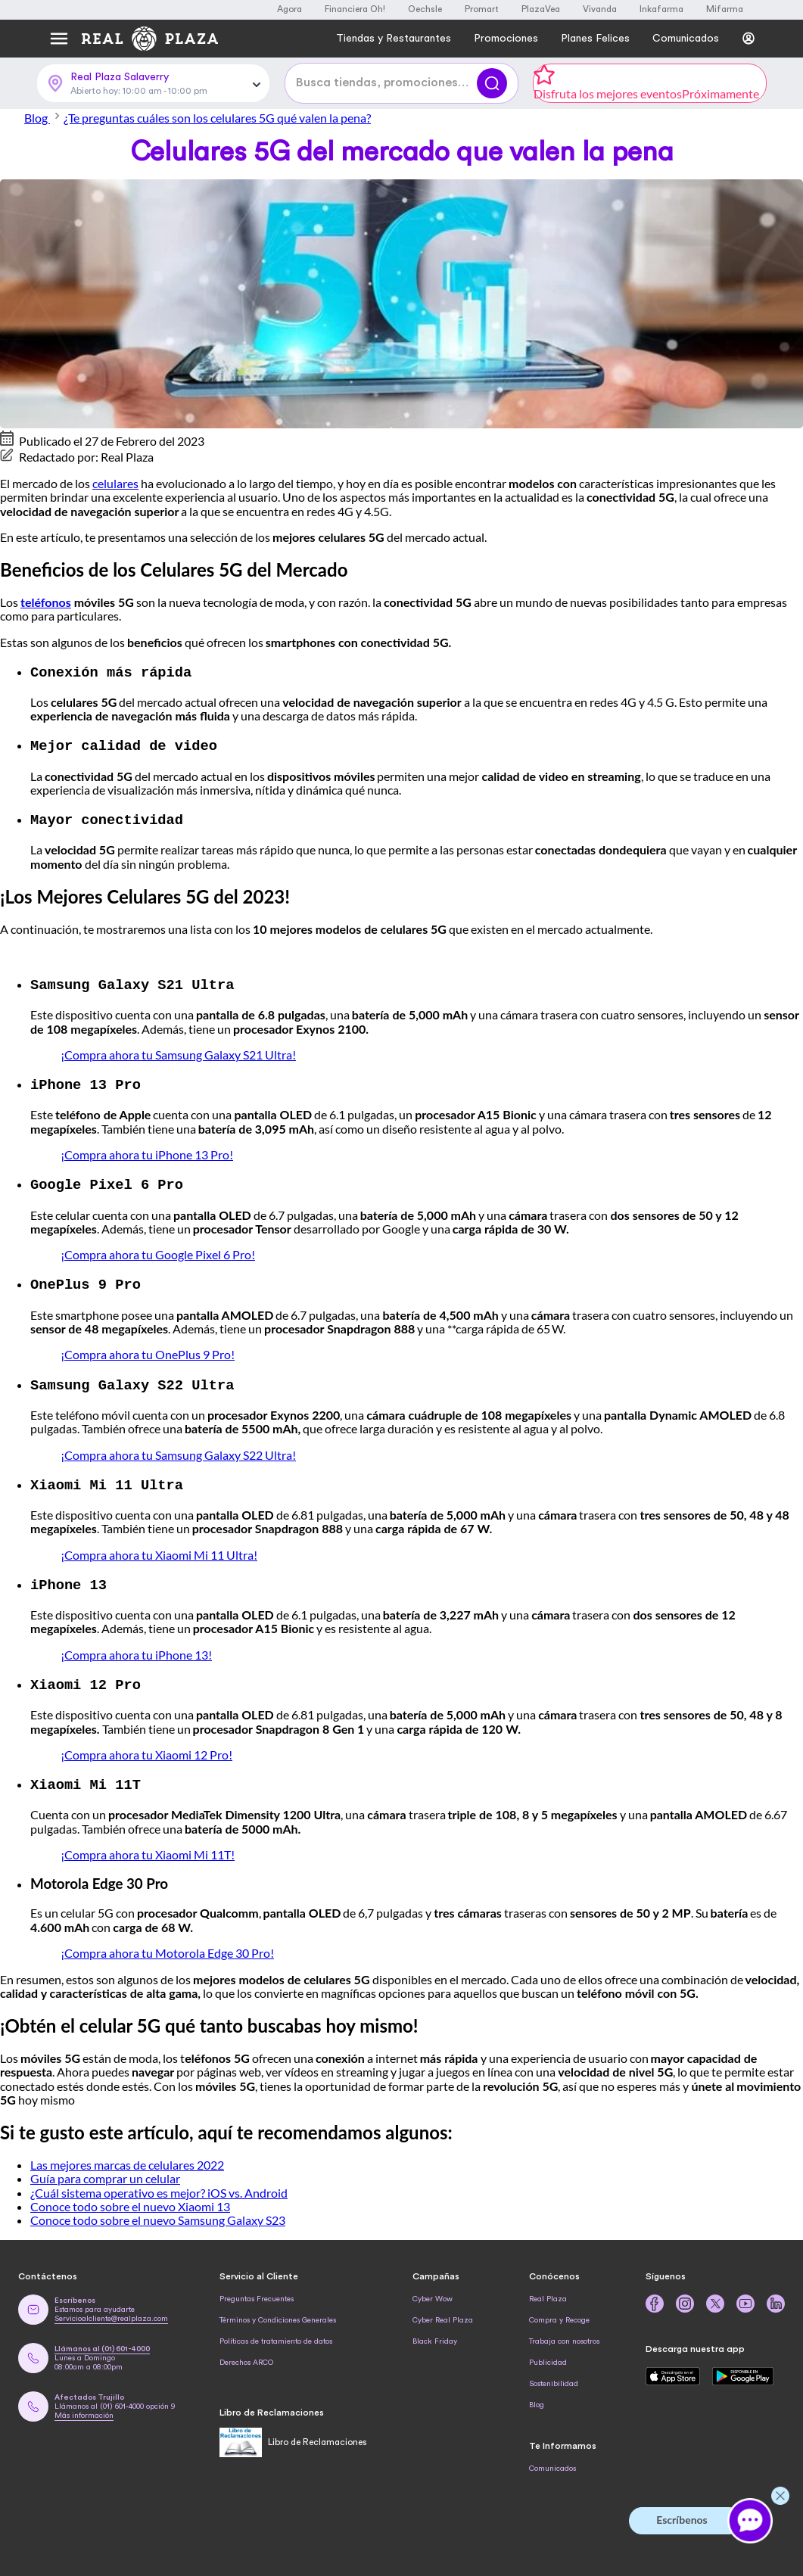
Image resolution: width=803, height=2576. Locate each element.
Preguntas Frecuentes (256, 2290)
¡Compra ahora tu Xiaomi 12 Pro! (146, 1746)
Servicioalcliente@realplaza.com (111, 2309)
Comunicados (552, 2459)
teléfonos (45, 602)
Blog (44, 117)
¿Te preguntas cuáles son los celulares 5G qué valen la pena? (217, 117)
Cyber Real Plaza (442, 2311)
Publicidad (548, 2353)
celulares (115, 483)
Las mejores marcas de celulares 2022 (127, 2155)
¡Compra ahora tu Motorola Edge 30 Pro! (167, 1944)
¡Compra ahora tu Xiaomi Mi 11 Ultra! (159, 1548)
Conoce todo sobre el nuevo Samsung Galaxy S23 (157, 2211)
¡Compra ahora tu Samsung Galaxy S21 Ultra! (178, 1051)
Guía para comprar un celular (105, 2169)
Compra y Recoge (559, 2311)
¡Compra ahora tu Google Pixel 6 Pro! (158, 1250)
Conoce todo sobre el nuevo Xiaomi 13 (130, 2197)
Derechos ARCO (246, 2353)
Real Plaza (548, 2290)
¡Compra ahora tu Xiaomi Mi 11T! (148, 1845)
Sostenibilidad (553, 2374)
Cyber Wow (432, 2290)
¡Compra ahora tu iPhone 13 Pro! (147, 1150)
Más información (84, 2406)
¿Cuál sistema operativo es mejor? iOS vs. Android (159, 2183)
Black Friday (434, 2332)
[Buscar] (492, 83)
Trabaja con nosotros (564, 2332)
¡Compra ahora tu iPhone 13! (136, 1647)
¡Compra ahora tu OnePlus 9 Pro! (148, 1349)
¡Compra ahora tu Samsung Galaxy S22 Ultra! (178, 1449)
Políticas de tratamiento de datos (275, 2332)
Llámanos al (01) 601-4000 (102, 2340)
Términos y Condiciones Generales (277, 2311)
